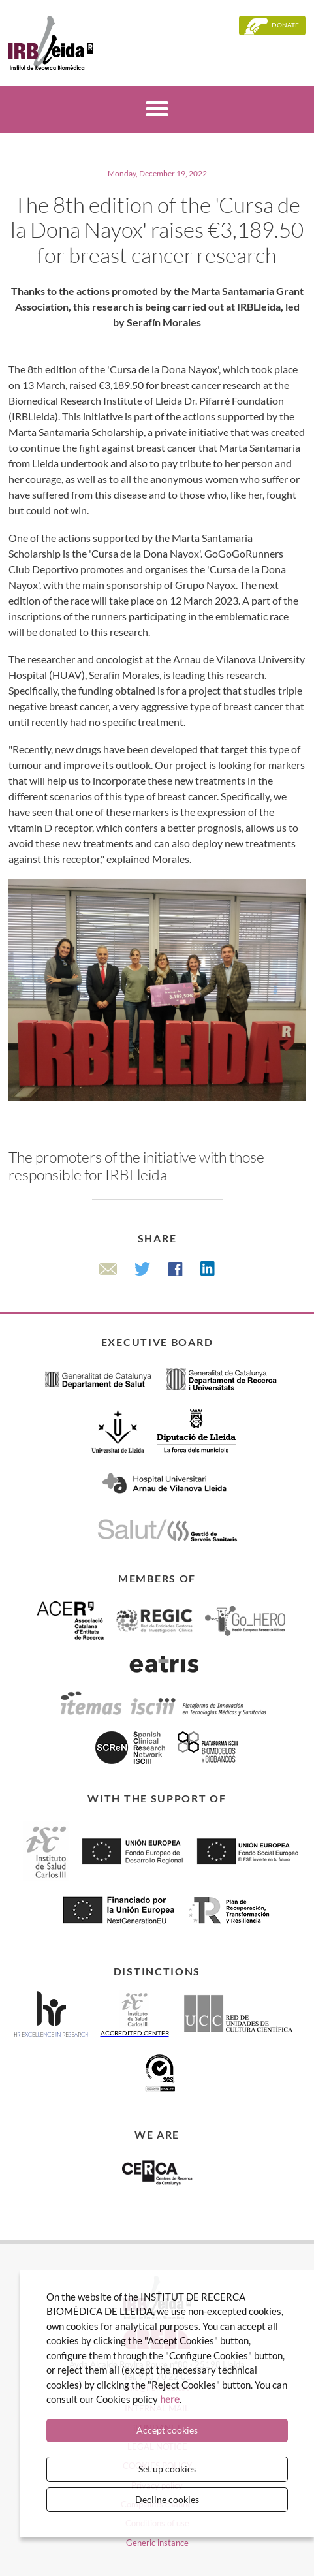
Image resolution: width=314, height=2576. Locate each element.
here (170, 2399)
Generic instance (157, 2542)
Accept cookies (167, 2430)
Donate (285, 25)
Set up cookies (167, 2468)
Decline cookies (167, 2499)
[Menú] (157, 110)
